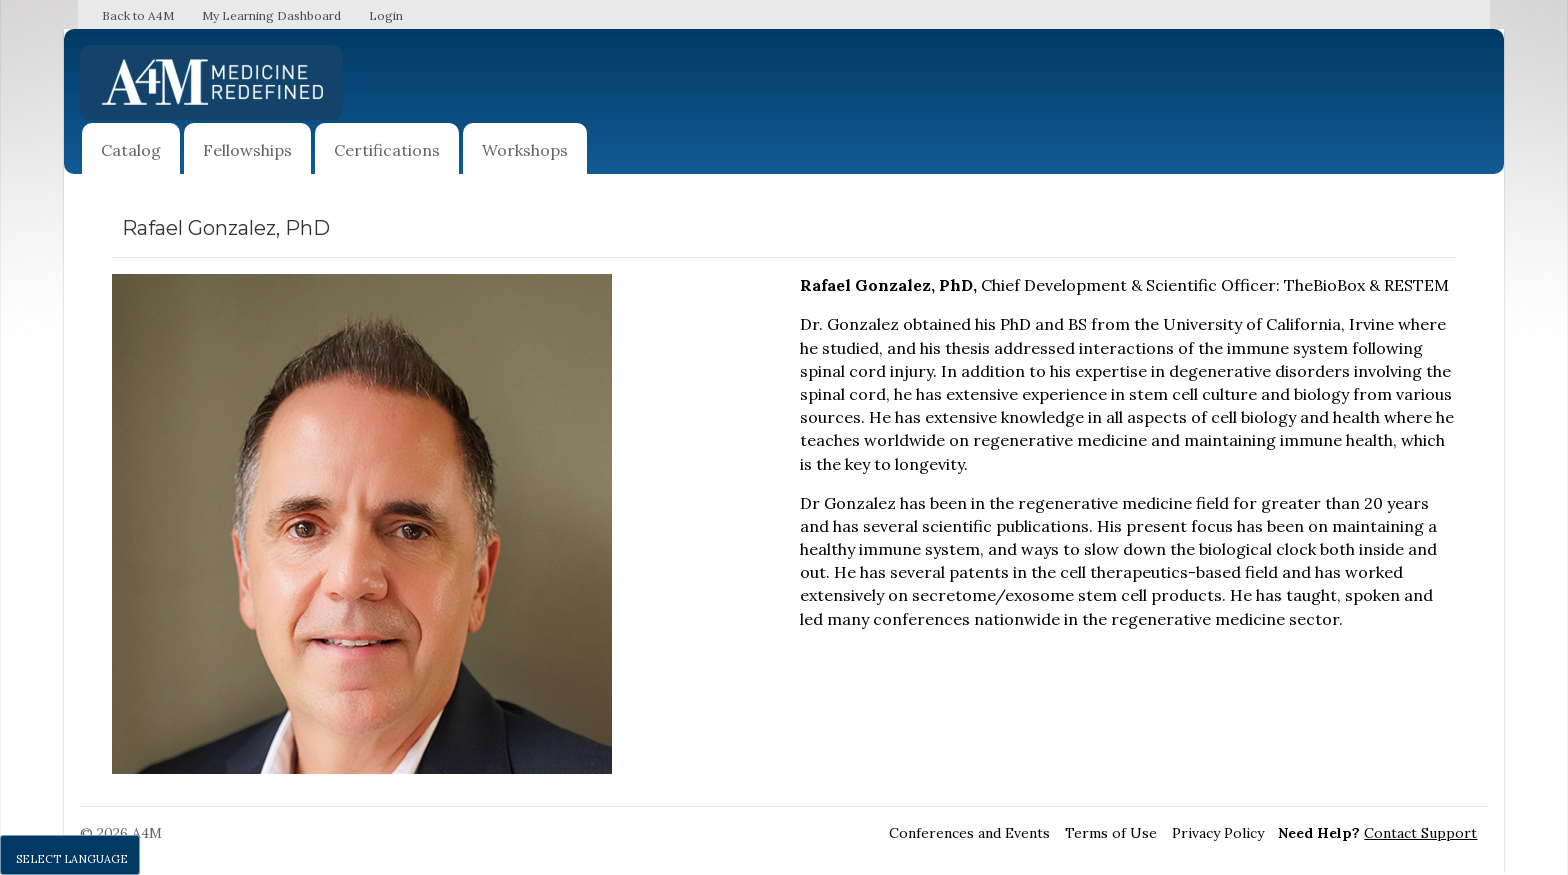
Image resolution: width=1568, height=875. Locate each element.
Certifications (387, 150)
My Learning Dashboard (271, 15)
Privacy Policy (1218, 833)
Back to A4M (138, 15)
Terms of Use (1111, 833)
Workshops (525, 150)
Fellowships (247, 150)
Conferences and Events (969, 833)
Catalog (131, 150)
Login (386, 15)
